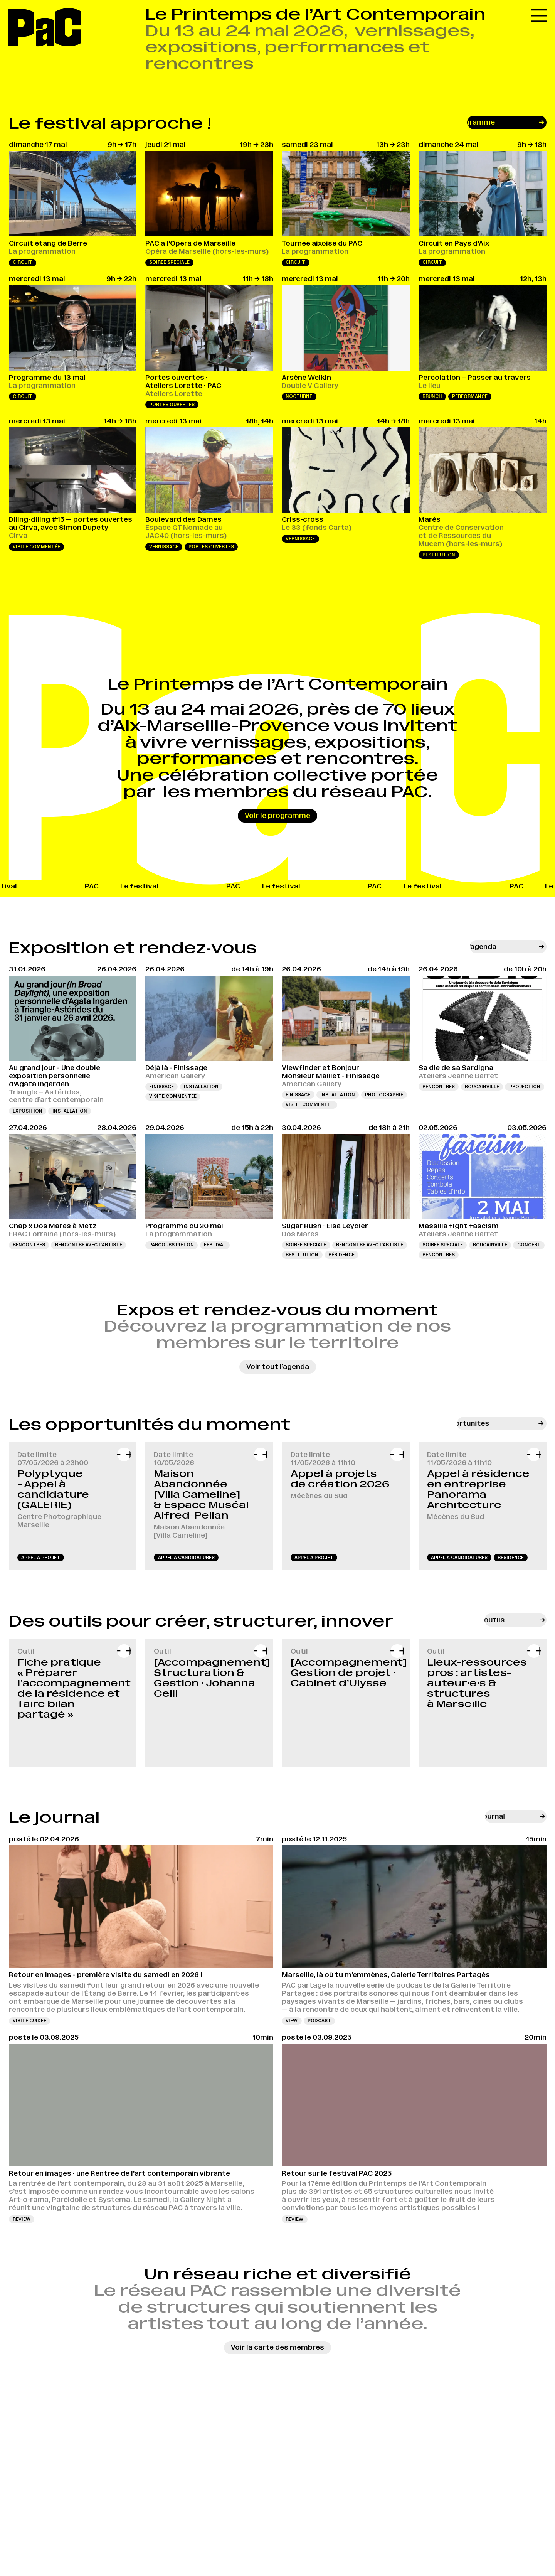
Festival (215, 1245)
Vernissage (163, 547)
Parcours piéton (171, 1245)
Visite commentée (36, 547)
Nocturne (299, 396)
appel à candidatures (186, 1557)
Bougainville (482, 1086)
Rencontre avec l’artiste (88, 1245)
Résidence (341, 1255)
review (21, 2219)
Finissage (161, 1086)
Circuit (22, 262)
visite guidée (29, 2020)
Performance (470, 396)
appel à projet (40, 1557)
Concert (529, 1245)
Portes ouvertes (172, 404)
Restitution (438, 555)
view (292, 2020)
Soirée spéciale (169, 262)
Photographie (384, 1094)
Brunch (432, 396)
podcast (319, 2020)
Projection (524, 1086)
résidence (511, 1557)
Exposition (27, 1111)
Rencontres (438, 1086)
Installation (69, 1111)
